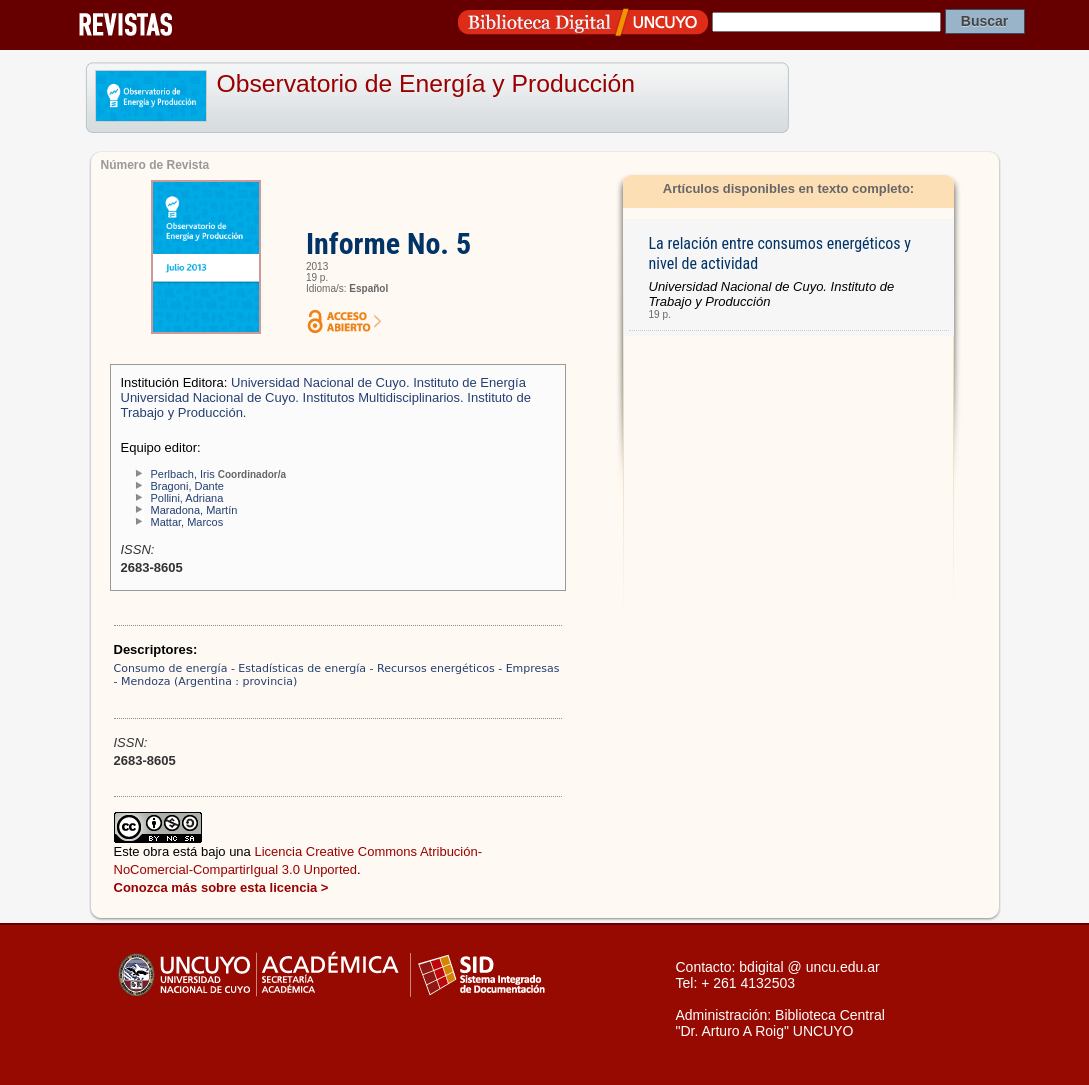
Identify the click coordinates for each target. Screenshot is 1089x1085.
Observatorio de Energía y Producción (426, 83)
